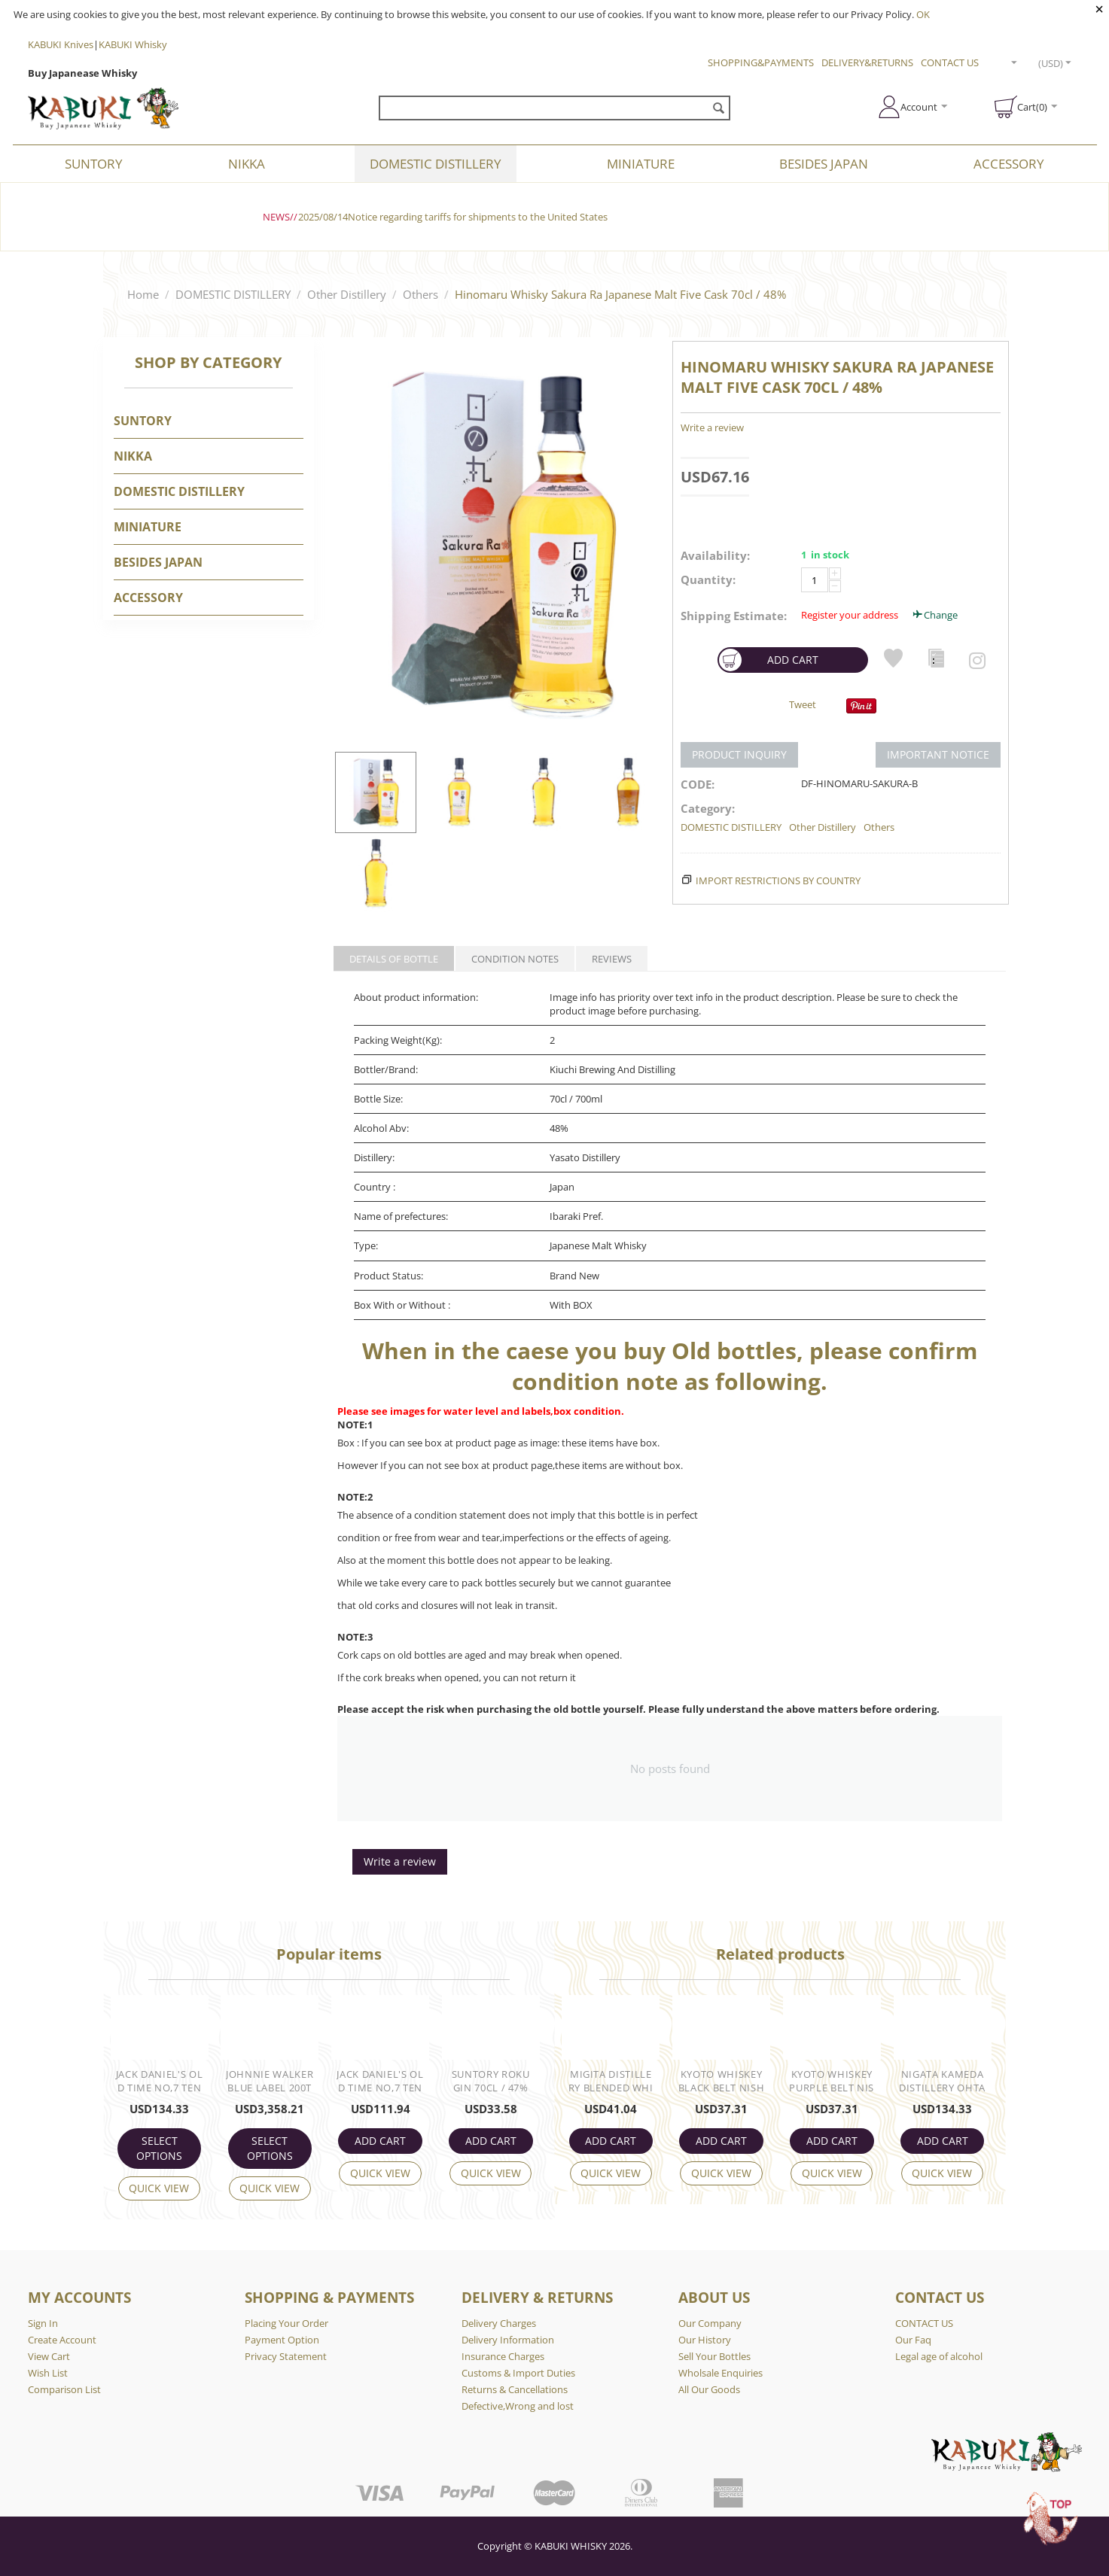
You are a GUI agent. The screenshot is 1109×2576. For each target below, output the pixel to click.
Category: (708, 808)
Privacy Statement (286, 2356)
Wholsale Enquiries (720, 2373)
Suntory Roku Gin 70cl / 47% (491, 2080)
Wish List (48, 2373)
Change (933, 615)
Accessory (1008, 163)
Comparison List (64, 2389)
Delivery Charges (499, 2323)
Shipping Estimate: (734, 615)
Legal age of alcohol (939, 2356)
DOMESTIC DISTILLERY (435, 163)
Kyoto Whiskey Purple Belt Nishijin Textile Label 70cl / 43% (831, 2082)
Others (420, 294)
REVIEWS (612, 959)
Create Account (62, 2339)
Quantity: (708, 579)
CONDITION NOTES (515, 959)
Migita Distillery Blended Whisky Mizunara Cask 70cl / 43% (611, 2082)
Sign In (43, 2323)
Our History (704, 2339)
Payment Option (282, 2339)
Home (143, 294)
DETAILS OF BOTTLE (393, 959)
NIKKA (246, 163)
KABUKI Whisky (133, 44)
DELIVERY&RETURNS (867, 62)
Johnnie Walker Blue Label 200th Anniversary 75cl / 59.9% (269, 2082)
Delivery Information (508, 2339)
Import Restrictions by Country (778, 880)
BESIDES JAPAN (823, 163)
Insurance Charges (503, 2356)
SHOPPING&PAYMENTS (761, 62)
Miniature (641, 163)
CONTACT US (950, 62)
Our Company (710, 2323)
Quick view (159, 2188)
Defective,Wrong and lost (518, 2406)
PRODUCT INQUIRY (739, 754)
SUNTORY (94, 163)
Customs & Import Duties (518, 2373)
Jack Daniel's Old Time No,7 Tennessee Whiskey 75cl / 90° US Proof (159, 2082)
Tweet (802, 704)
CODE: (697, 784)
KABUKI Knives (60, 44)
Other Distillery (346, 294)
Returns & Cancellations (515, 2389)
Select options (159, 2148)
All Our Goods (709, 2389)
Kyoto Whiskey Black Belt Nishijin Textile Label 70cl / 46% (721, 2082)
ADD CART (768, 660)
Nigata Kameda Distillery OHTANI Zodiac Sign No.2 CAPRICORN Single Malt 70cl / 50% (942, 2082)
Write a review (712, 427)
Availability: (715, 555)
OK (923, 14)
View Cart (49, 2356)
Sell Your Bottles (714, 2356)
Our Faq (913, 2339)
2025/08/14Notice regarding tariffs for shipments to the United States (453, 217)
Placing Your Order (286, 2323)
